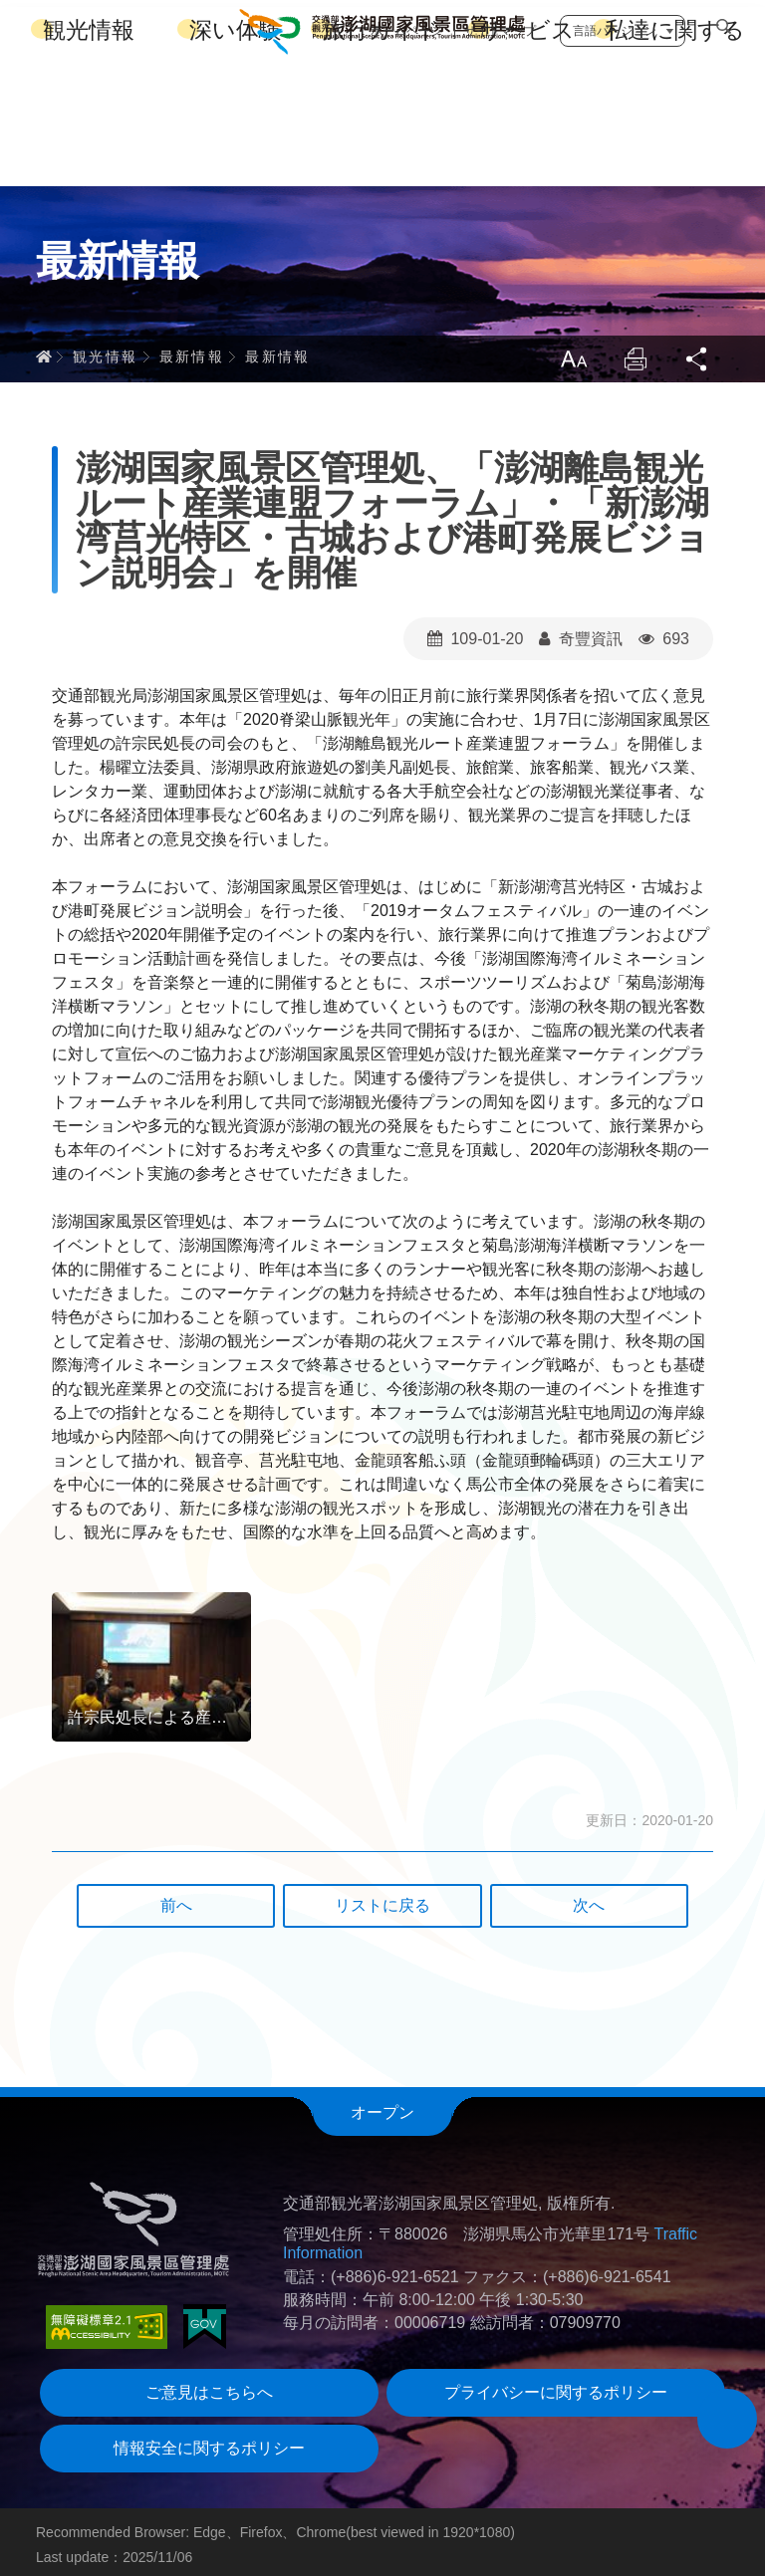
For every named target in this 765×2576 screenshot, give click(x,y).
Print (633, 352)
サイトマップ (500, 24)
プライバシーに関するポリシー (555, 2386)
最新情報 (192, 349)
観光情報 (88, 149)
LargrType (570, 352)
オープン (382, 2106)
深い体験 (235, 149)
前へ (176, 1899)
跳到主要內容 (0, 0)
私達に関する (675, 149)
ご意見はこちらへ (209, 2386)
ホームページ (406, 24)
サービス (527, 149)
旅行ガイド (381, 149)
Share (697, 352)
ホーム (44, 349)
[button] (727, 2419)
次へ (589, 1899)
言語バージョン (614, 24)
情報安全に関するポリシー (209, 2442)
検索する (723, 26)
